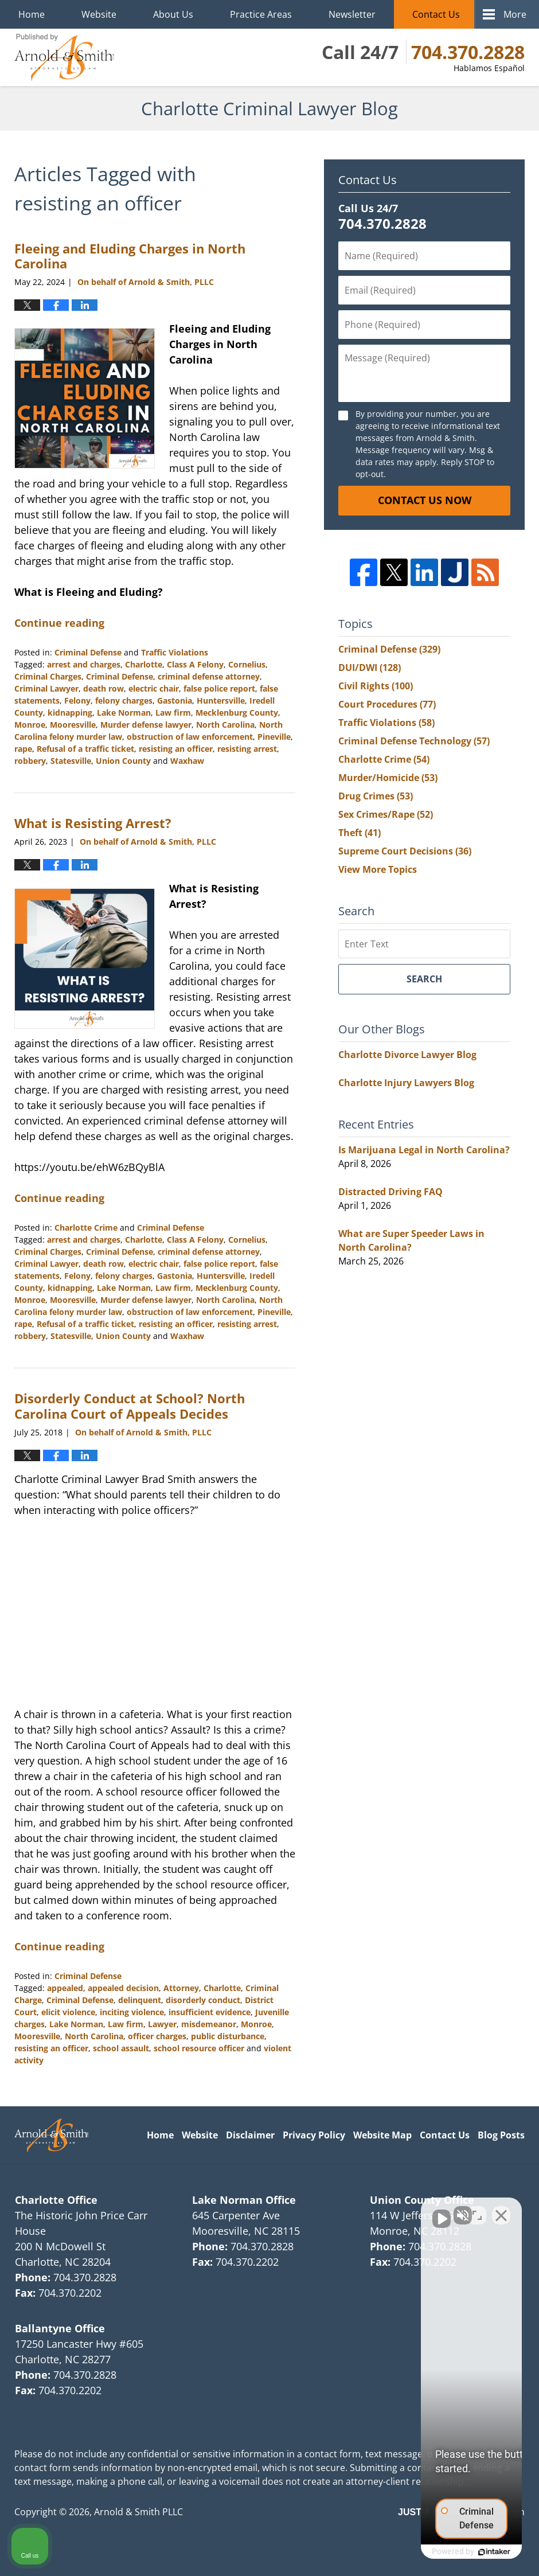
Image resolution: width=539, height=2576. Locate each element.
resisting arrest (247, 748)
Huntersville (221, 700)
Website (98, 14)
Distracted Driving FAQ (390, 1191)
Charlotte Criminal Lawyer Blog (64, 57)
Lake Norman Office (244, 2200)
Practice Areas (261, 14)
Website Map (382, 2135)
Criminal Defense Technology (414, 741)
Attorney (181, 1987)
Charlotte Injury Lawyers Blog (406, 1082)
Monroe (29, 724)
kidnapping (70, 712)
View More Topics (377, 869)
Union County (123, 760)
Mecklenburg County (237, 712)
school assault (121, 2048)
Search (424, 979)
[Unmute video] (336, 2209)
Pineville (274, 736)
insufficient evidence (210, 2012)
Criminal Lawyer (46, 688)
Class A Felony (195, 664)
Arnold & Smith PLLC (138, 2511)
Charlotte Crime (86, 1227)
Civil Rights (375, 686)
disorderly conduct (203, 2000)
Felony (77, 700)
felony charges (124, 700)
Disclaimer (250, 2135)
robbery (30, 760)
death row (103, 688)
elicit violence (68, 2012)
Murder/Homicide (388, 777)
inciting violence (132, 2012)
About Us (173, 14)
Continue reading (59, 623)
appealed (65, 1987)
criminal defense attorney (209, 676)
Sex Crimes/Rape (385, 814)
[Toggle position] (477, 2209)
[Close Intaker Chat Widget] (501, 2209)
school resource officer (199, 2048)
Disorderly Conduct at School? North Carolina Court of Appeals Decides (129, 1406)
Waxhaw (187, 760)
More (514, 14)
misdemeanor (208, 2024)
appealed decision (123, 1987)
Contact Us (436, 14)
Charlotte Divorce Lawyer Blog (407, 1054)
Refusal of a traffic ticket (85, 748)
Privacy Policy (314, 2135)
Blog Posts (501, 2135)
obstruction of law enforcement (190, 736)
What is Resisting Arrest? (92, 823)
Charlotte (143, 664)
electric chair (153, 688)
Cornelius (246, 664)
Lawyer (162, 2024)
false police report (219, 688)
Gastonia (174, 700)
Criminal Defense (88, 652)
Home (31, 14)
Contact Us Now (424, 500)
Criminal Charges (47, 676)
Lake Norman (124, 712)
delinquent (139, 2000)
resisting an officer (176, 748)
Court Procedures (387, 704)
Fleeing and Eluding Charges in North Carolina (129, 256)
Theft (359, 832)
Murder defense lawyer (146, 724)
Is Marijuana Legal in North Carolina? (424, 1149)
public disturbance (227, 2036)
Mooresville (73, 724)
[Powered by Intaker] (441, 2551)
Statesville (70, 760)
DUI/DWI (369, 667)
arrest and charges (83, 664)
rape (23, 748)
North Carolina (225, 724)
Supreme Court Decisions (404, 851)
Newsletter (352, 14)
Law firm (173, 712)
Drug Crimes (375, 796)
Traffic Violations (174, 652)
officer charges (157, 2036)
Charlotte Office (56, 2200)
